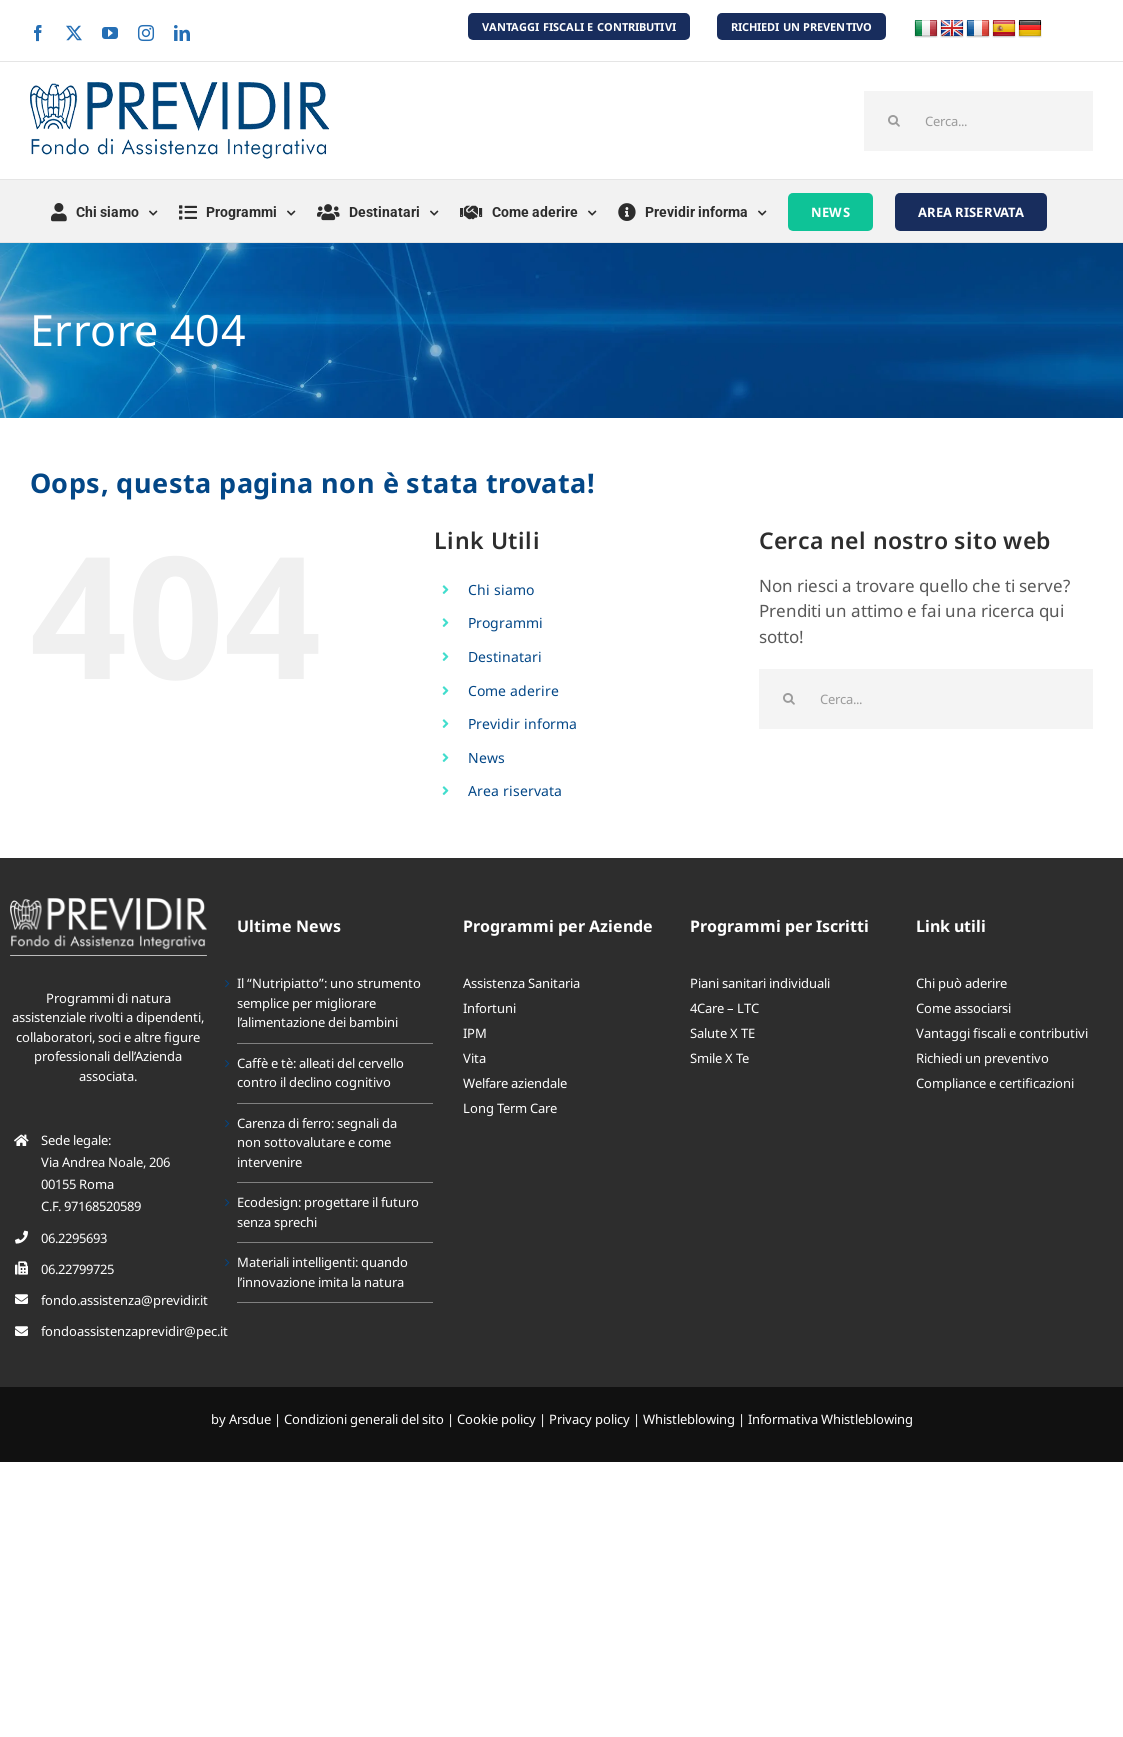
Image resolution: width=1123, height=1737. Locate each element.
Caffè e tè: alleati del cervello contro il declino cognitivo (320, 1073)
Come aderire (513, 690)
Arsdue (250, 1419)
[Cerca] (894, 121)
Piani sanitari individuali (760, 983)
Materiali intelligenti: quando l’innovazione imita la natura (322, 1272)
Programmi (505, 622)
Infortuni (489, 1008)
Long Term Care (510, 1108)
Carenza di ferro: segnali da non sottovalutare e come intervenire (317, 1142)
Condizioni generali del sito (364, 1419)
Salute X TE (722, 1033)
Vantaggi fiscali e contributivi (1002, 1033)
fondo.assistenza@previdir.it (124, 1300)
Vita (474, 1058)
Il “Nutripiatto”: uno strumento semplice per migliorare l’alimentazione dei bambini (329, 1002)
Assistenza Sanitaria (521, 983)
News (486, 757)
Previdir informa (522, 723)
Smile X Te (719, 1058)
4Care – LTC (724, 1008)
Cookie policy (496, 1419)
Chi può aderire (961, 983)
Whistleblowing (689, 1419)
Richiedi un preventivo (982, 1058)
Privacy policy (589, 1419)
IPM (475, 1033)
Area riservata (515, 790)
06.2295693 (74, 1238)
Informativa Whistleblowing (830, 1419)
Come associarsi (963, 1008)
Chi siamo (501, 589)
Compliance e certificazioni (995, 1083)
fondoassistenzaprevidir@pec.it (134, 1331)
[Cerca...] (978, 121)
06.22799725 (77, 1269)
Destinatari (505, 656)
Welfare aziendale (515, 1083)
